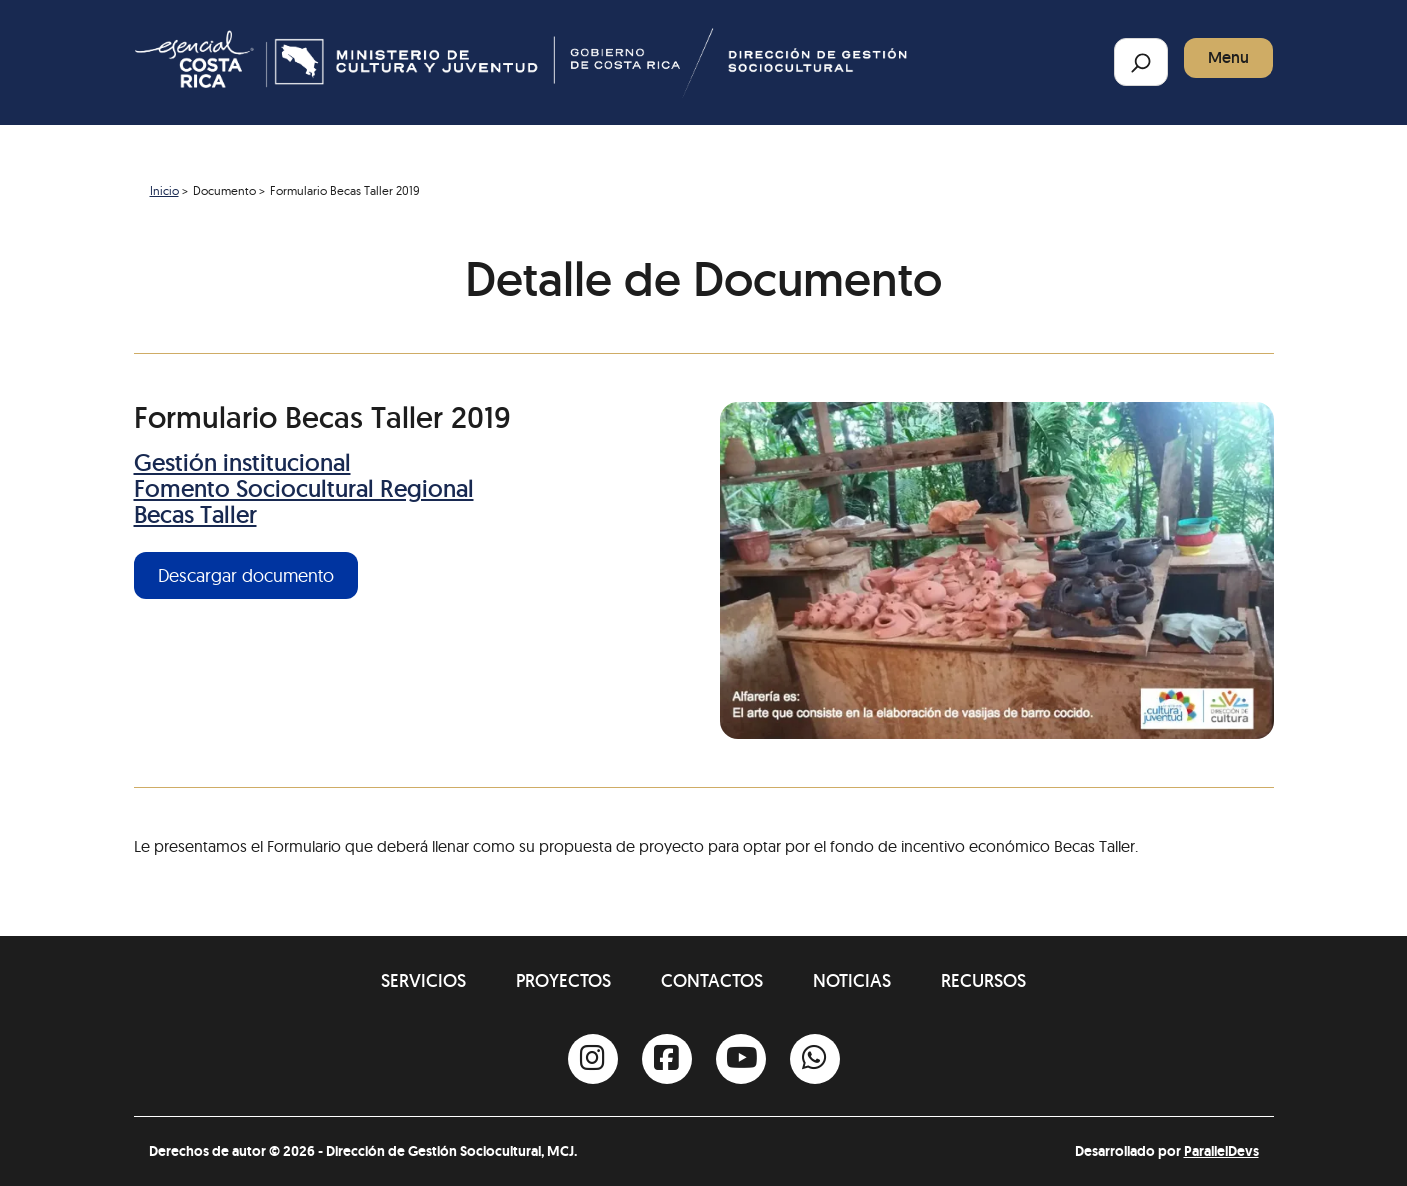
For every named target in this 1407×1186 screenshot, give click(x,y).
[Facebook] (667, 1059)
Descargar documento (246, 575)
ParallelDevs (1221, 1151)
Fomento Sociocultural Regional (304, 488)
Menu (1228, 57)
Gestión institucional (242, 462)
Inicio (164, 190)
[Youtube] (741, 1059)
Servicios (423, 980)
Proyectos (563, 980)
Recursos (983, 980)
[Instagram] (593, 1059)
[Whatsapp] (815, 1059)
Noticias (852, 980)
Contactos (712, 980)
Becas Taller (195, 514)
